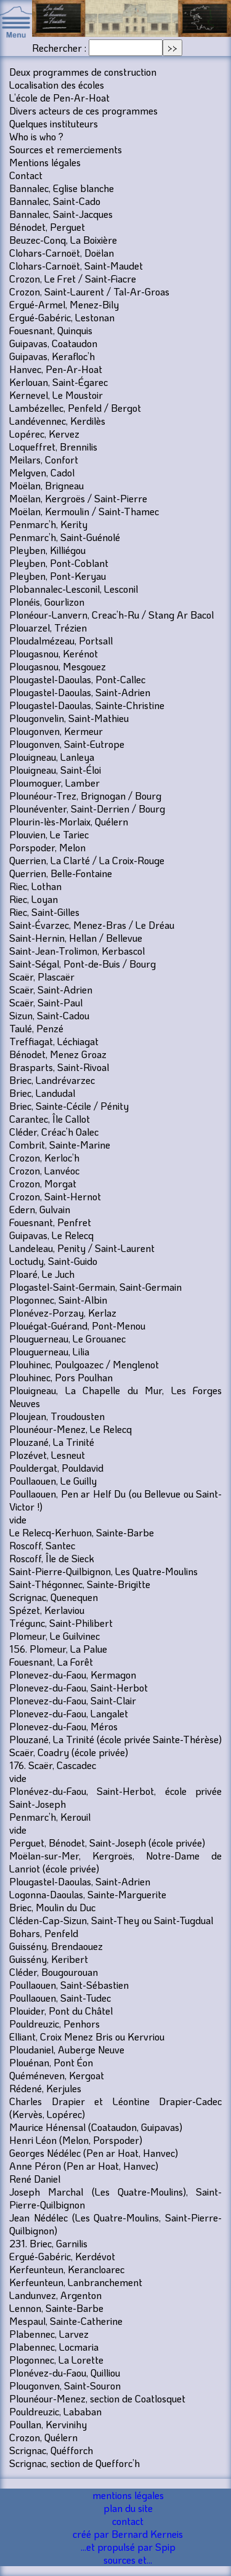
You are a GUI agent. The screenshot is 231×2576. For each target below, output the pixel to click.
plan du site (128, 2508)
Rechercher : (59, 47)
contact (128, 2520)
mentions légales (128, 2495)
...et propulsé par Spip (128, 2546)
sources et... (127, 2559)
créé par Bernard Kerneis (128, 2533)
